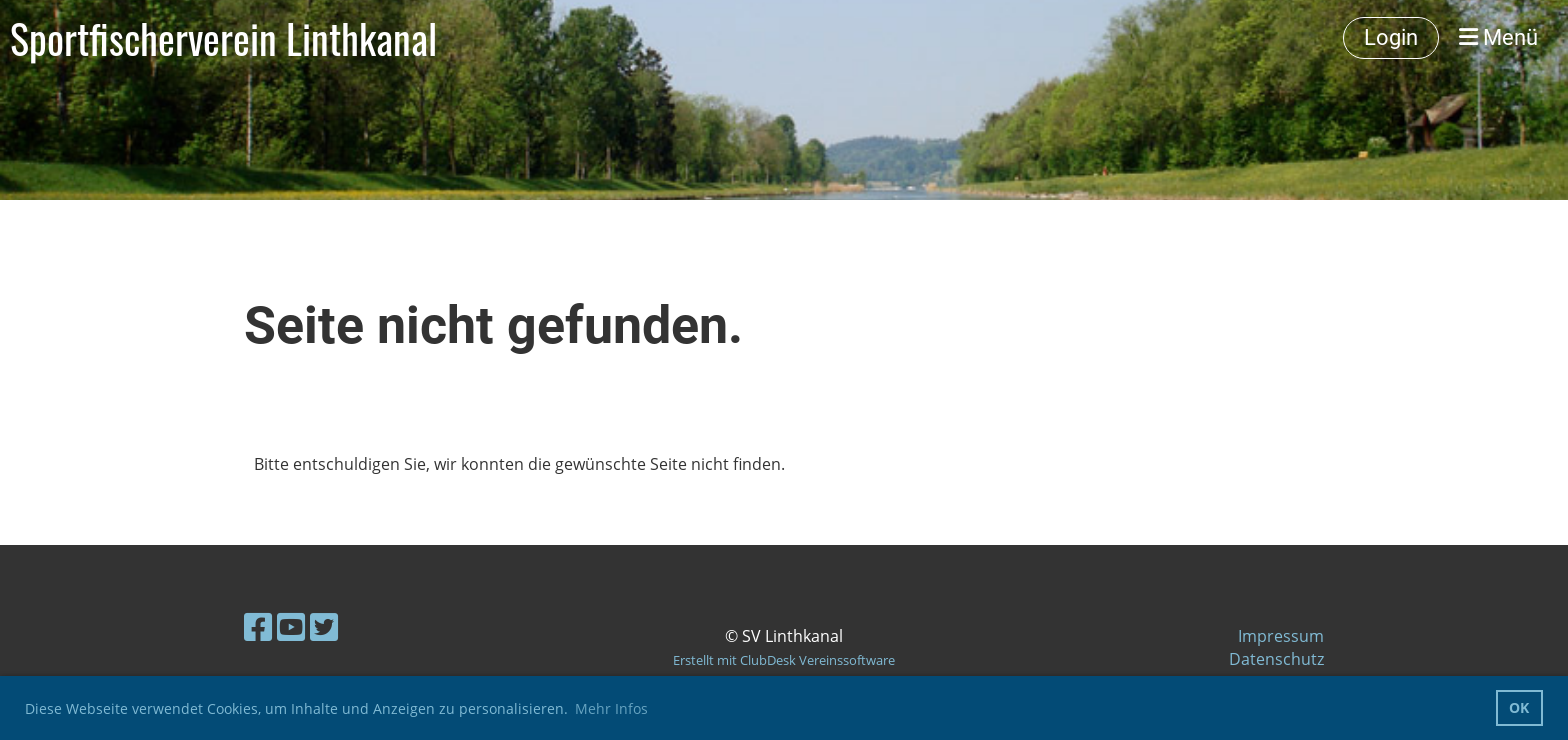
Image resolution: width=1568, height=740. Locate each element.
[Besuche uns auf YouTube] (291, 626)
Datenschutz (1276, 659)
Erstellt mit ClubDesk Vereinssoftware (784, 660)
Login (1391, 37)
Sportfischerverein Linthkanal (223, 38)
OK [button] (1519, 707)
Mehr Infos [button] (611, 708)
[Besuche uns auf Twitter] (324, 626)
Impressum (1281, 636)
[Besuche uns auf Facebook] (258, 626)
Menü (1498, 37)
